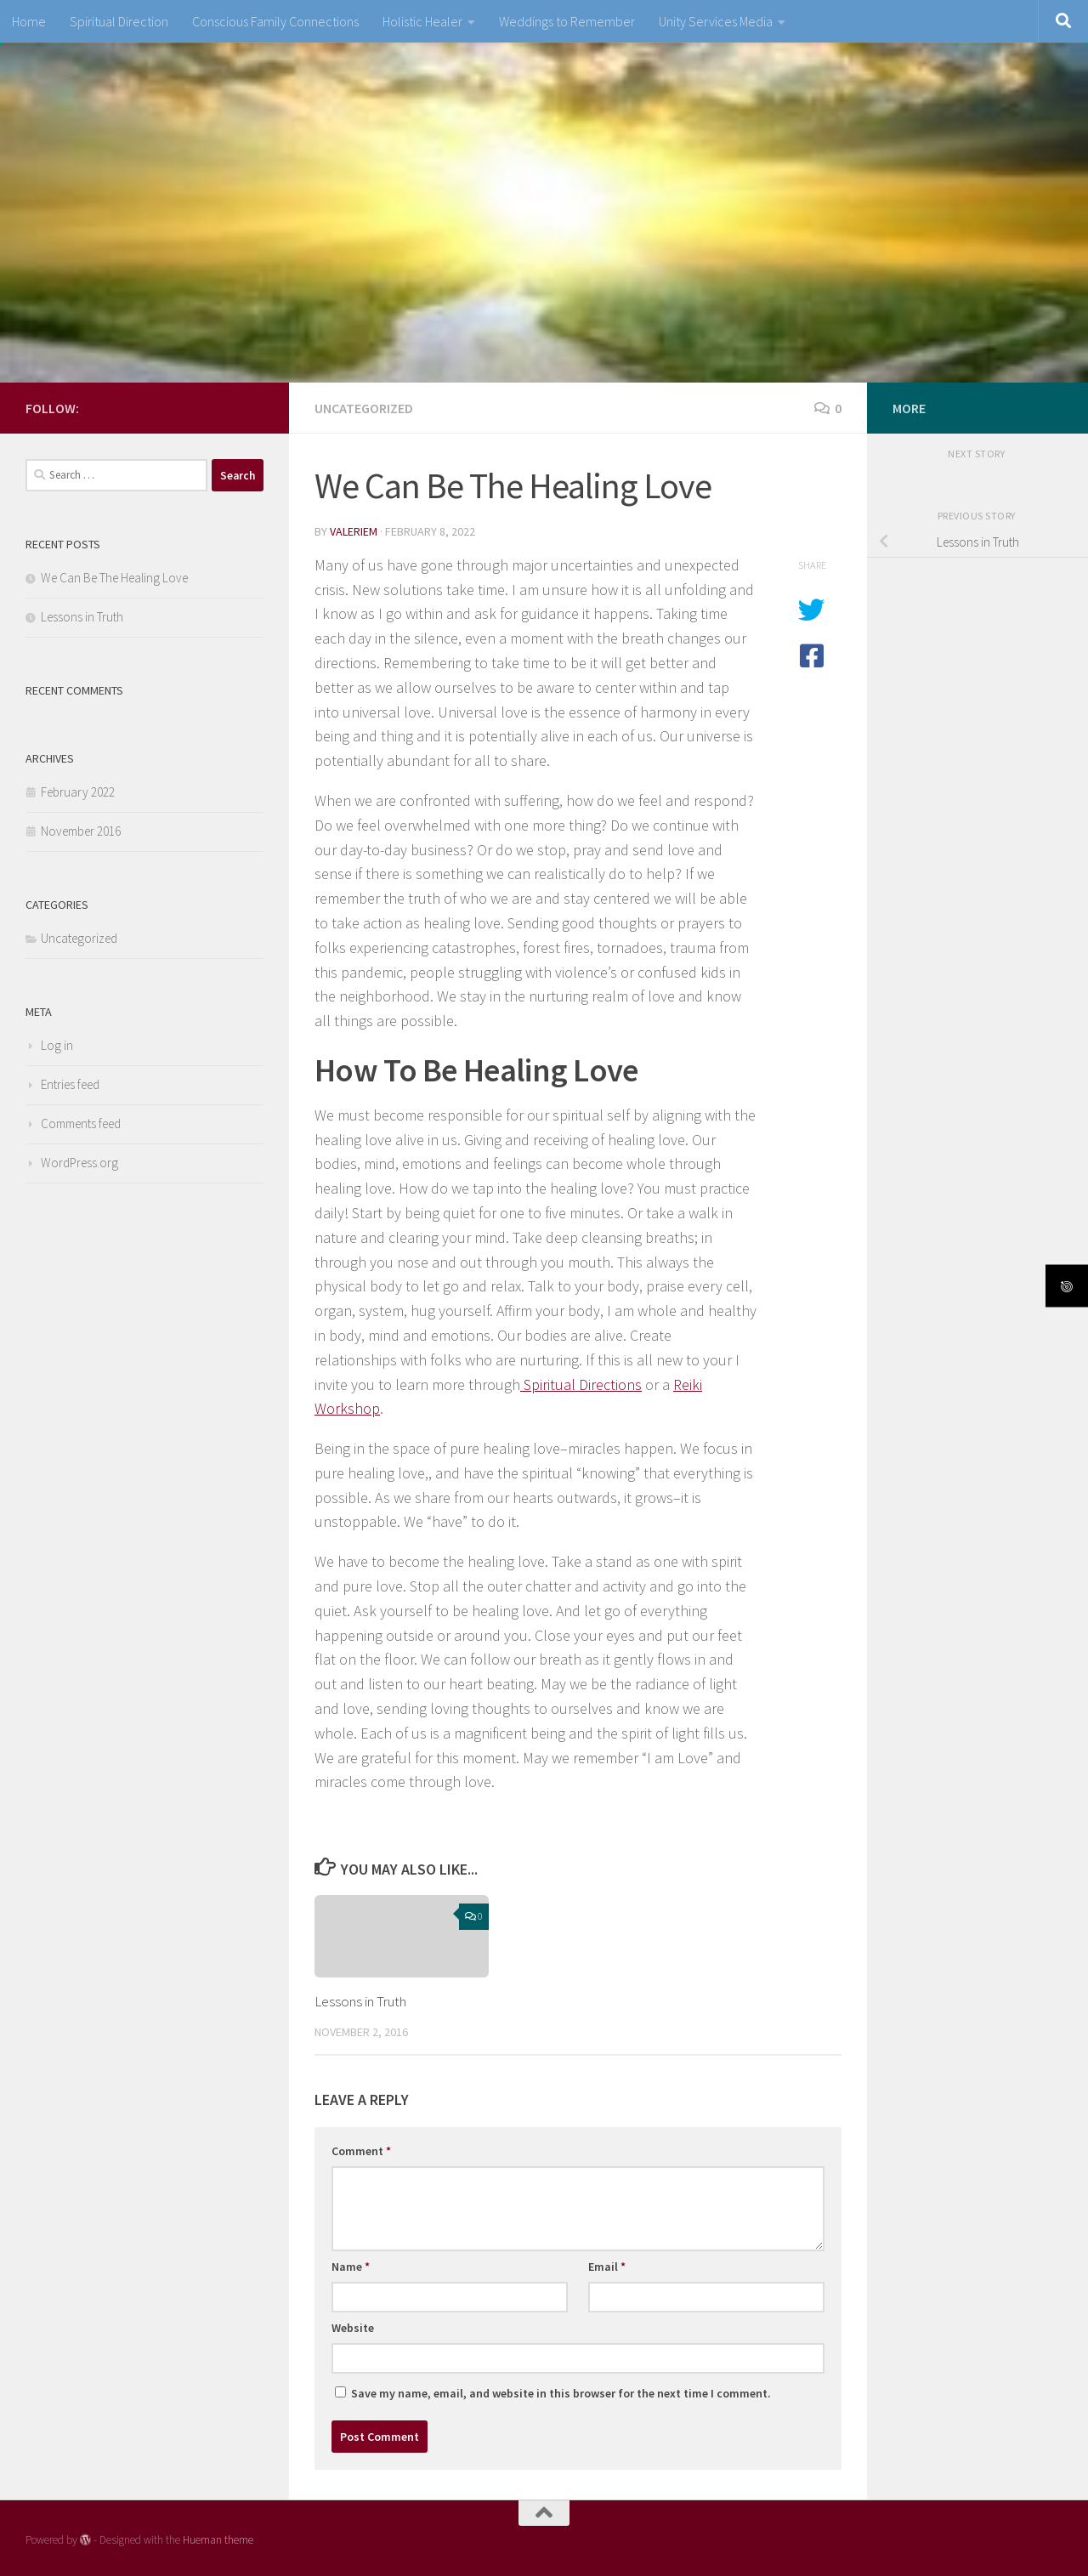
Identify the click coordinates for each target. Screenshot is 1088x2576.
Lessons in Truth (360, 2001)
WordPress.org (79, 1163)
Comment (361, 2151)
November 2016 (81, 831)
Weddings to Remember (567, 21)
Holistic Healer (422, 21)
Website (353, 2327)
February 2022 (78, 792)
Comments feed (81, 1123)
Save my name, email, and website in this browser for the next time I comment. (561, 2393)
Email (607, 2266)
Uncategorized (363, 408)
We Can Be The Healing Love (114, 578)
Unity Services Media (716, 21)
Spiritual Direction (119, 21)
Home (29, 21)
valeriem (353, 531)
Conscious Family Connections (275, 21)
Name (351, 2266)
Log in (57, 1045)
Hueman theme (218, 2540)
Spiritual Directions (581, 1384)
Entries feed (70, 1084)
